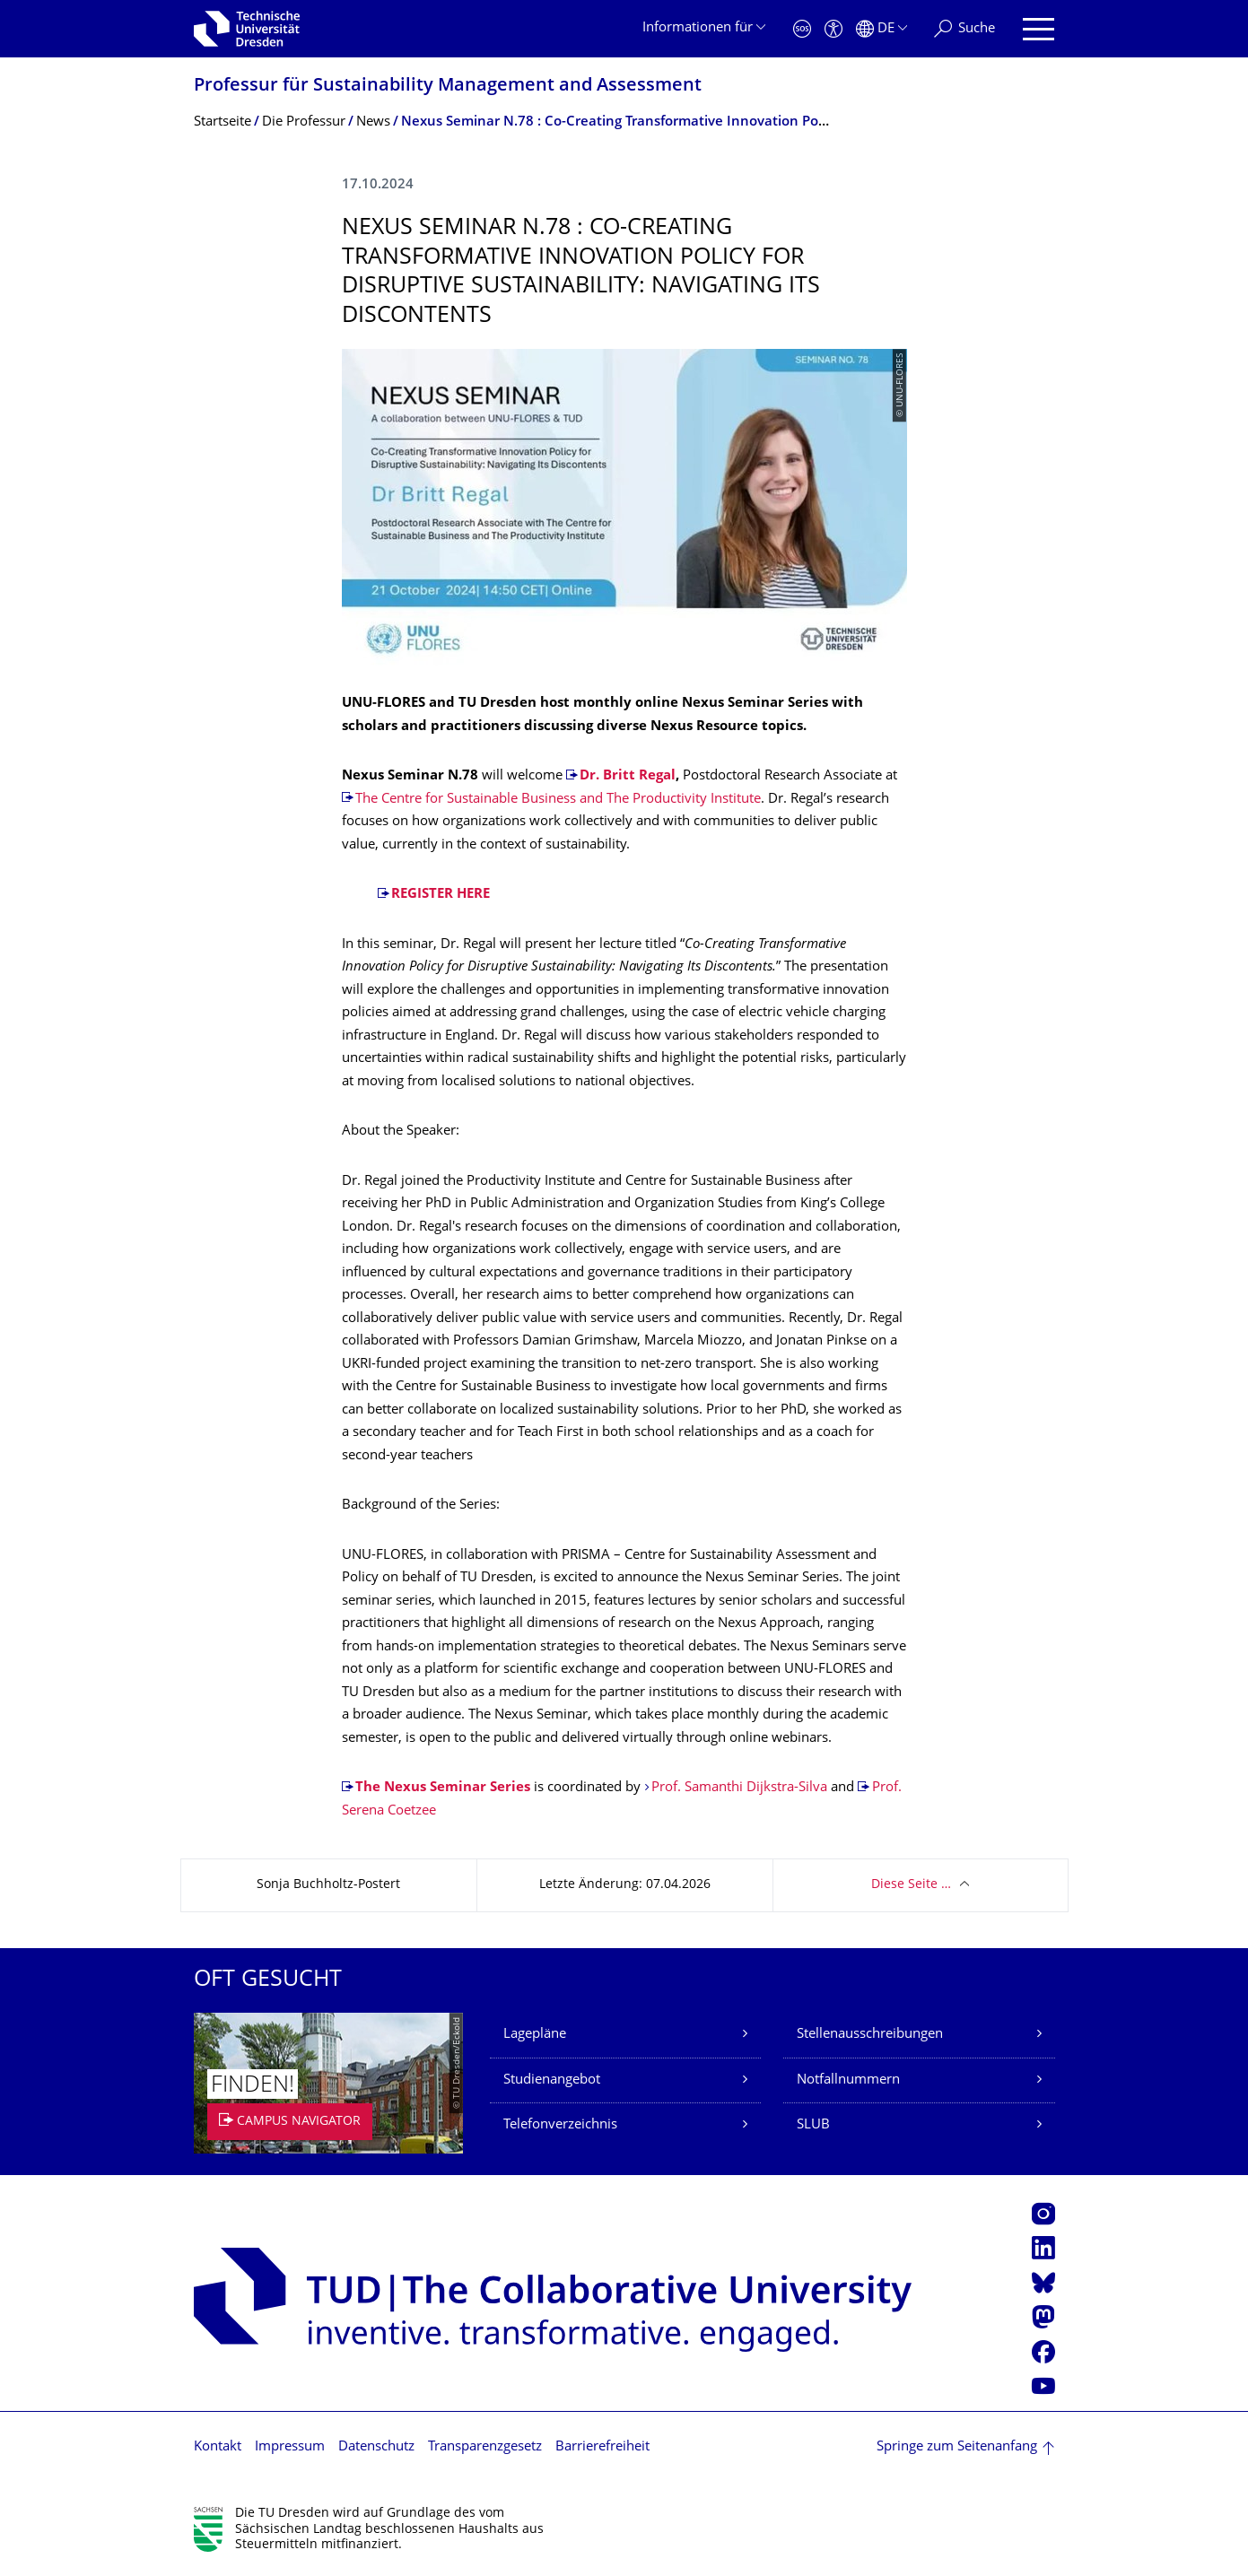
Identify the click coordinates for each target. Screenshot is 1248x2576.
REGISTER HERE (440, 894)
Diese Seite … (911, 1885)
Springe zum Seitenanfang (957, 2447)
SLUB (813, 2125)
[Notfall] (802, 29)
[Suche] (964, 29)
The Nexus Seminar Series (442, 1788)
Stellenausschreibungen (870, 2034)
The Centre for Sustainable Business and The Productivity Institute (558, 799)
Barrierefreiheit (602, 2447)
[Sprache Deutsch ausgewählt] (881, 29)
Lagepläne (534, 2034)
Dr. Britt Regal (628, 776)
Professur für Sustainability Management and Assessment (448, 86)
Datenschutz (376, 2447)
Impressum (290, 2447)
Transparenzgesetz (485, 2447)
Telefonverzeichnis (560, 2125)
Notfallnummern (848, 2080)
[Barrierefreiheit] (833, 29)
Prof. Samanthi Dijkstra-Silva (739, 1788)
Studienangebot (551, 2080)
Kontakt (217, 2447)
